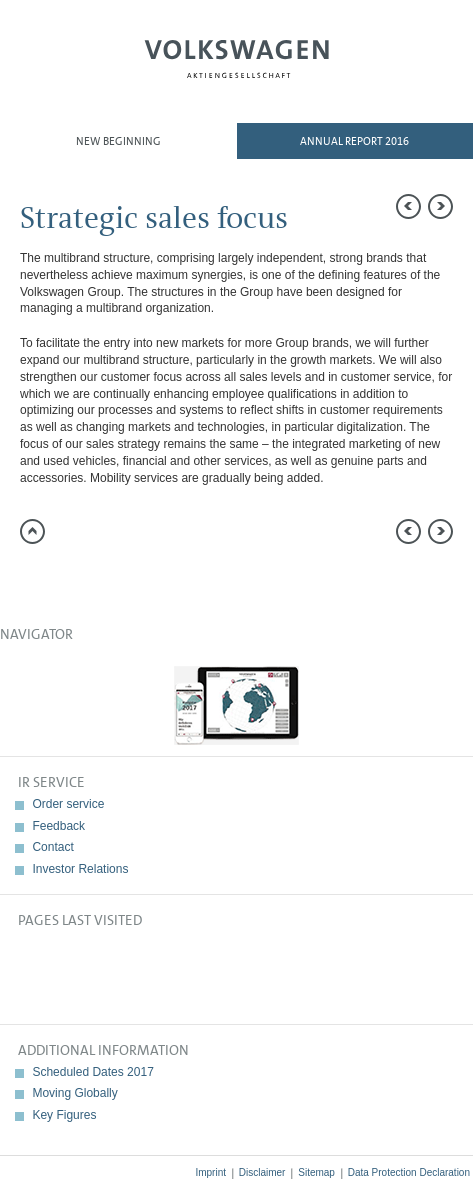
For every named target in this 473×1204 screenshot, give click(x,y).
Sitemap (316, 1172)
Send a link (35, 579)
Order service (68, 804)
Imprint (210, 1172)
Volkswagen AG (237, 56)
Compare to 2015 (75, 579)
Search (401, 66)
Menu (72, 66)
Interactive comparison (195, 579)
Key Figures (64, 1115)
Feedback (58, 826)
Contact (52, 847)
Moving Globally (74, 1093)
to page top (32, 531)
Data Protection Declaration (409, 1172)
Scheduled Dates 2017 (92, 1072)
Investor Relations (80, 869)
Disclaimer (262, 1172)
